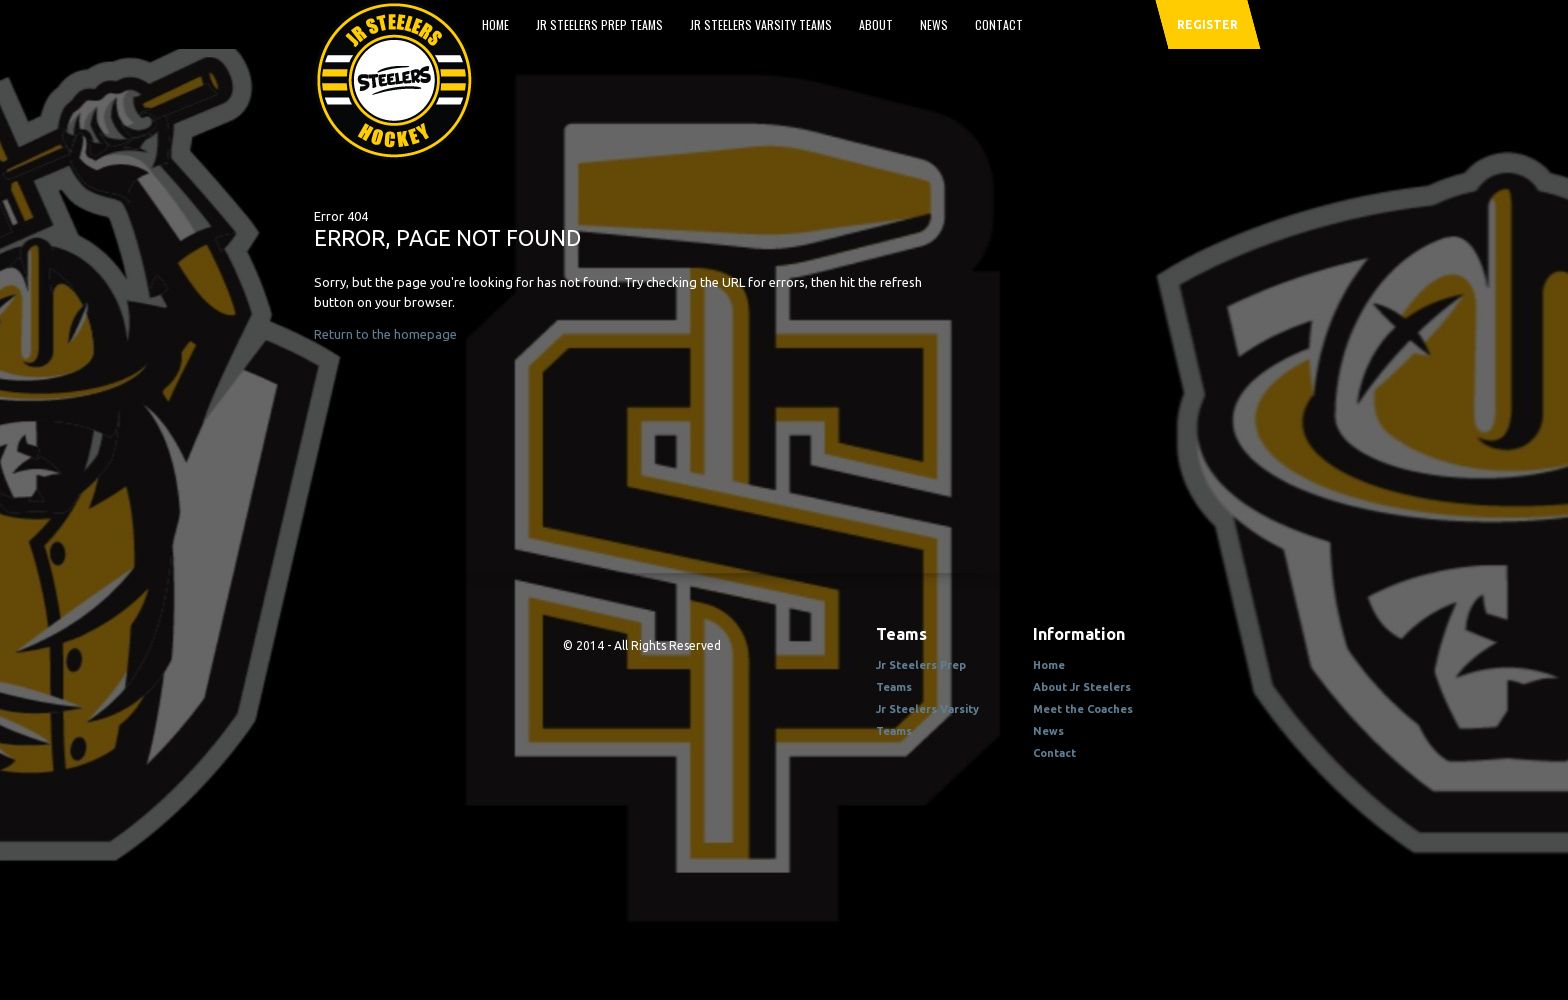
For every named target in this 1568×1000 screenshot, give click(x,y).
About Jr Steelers (1082, 687)
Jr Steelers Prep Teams (599, 24)
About (876, 24)
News (934, 24)
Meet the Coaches (1083, 709)
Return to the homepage (385, 334)
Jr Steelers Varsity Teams (761, 24)
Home (495, 24)
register (1207, 24)
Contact (999, 24)
